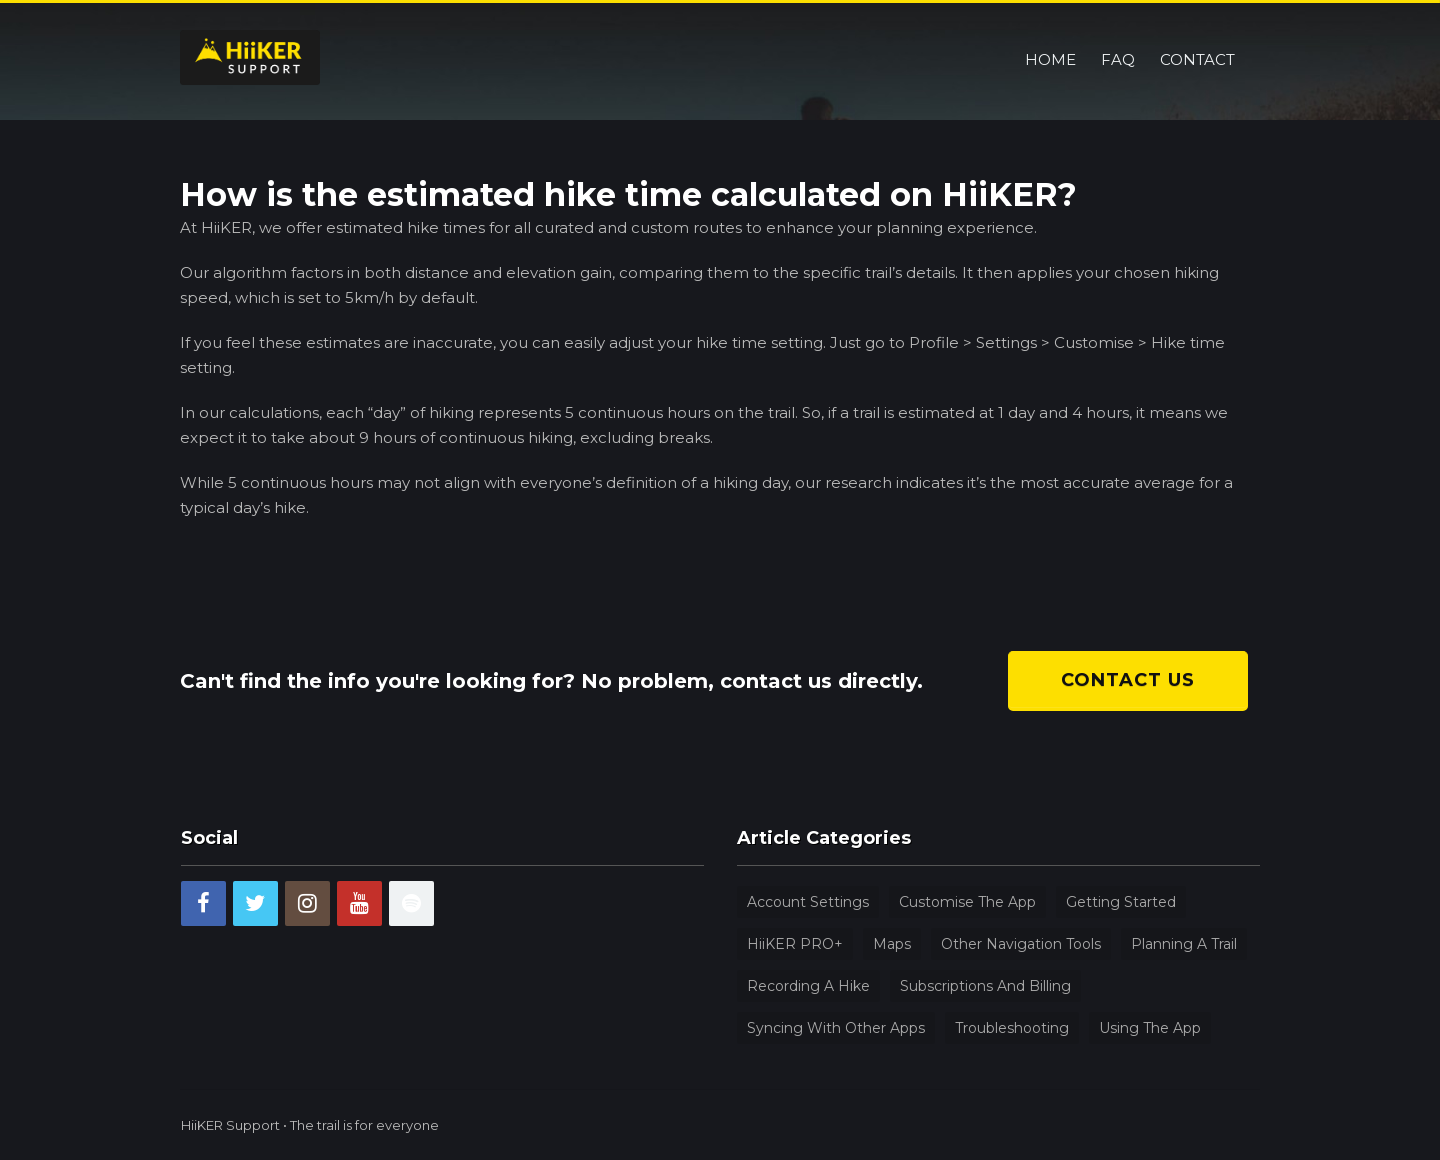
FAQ (1118, 34)
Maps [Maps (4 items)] (892, 944)
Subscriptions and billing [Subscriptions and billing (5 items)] (985, 986)
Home (1050, 34)
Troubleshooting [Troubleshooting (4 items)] (1012, 1028)
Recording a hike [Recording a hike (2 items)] (808, 986)
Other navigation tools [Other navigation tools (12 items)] (1021, 944)
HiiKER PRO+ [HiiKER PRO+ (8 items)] (795, 944)
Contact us (1128, 680)
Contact (1197, 34)
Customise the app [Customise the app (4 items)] (967, 902)
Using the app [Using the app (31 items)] (1150, 1028)
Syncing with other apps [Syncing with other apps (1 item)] (836, 1028)
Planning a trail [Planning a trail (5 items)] (1184, 944)
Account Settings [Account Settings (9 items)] (808, 902)
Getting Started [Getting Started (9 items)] (1121, 902)
